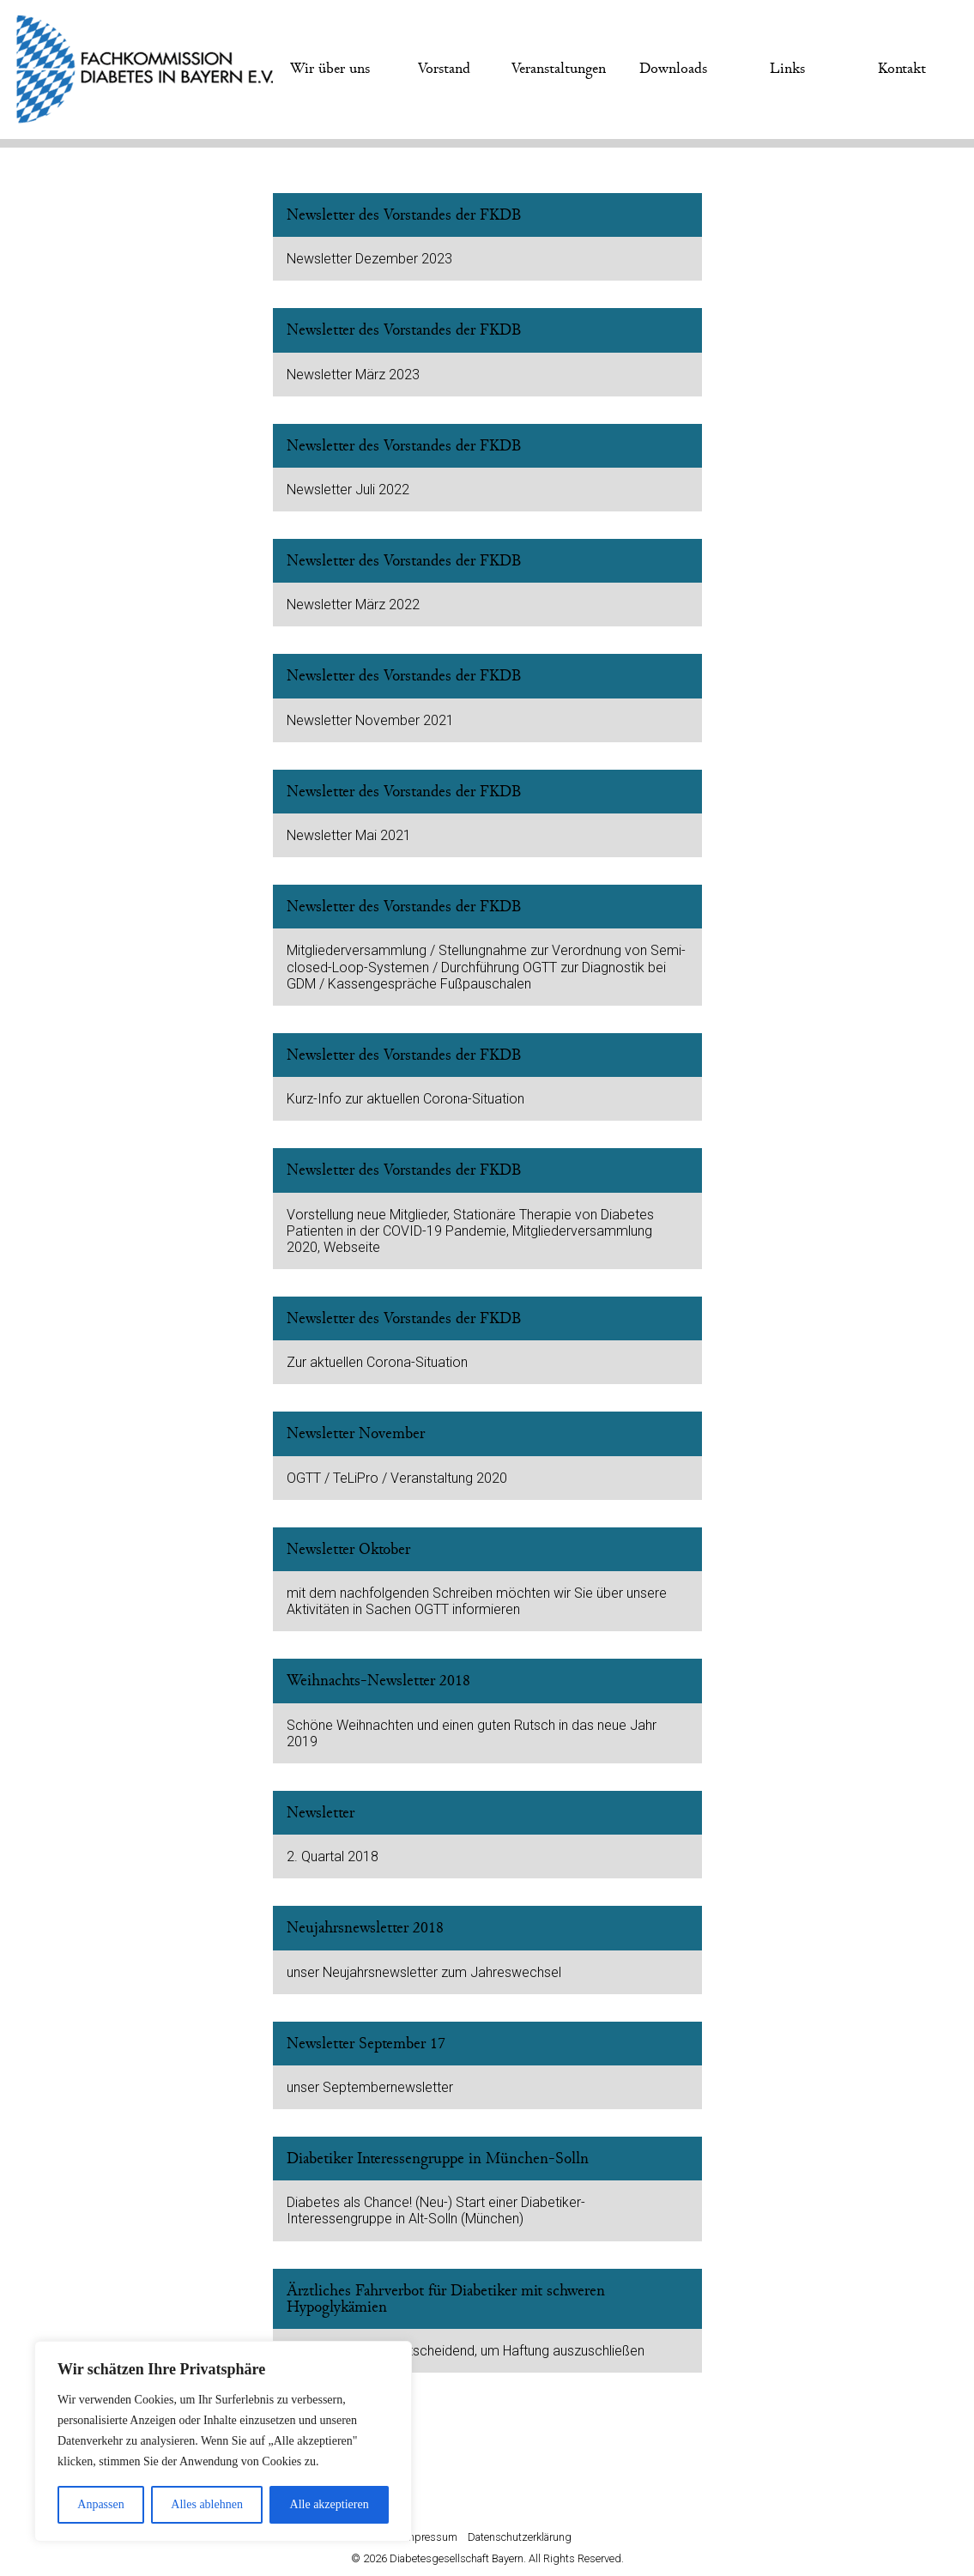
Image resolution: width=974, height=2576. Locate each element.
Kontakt (902, 68)
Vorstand (444, 68)
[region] (223, 2441)
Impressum (429, 2537)
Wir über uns (330, 68)
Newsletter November (356, 1433)
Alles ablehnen (207, 2504)
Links (787, 68)
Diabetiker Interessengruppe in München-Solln (438, 2158)
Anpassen (100, 2504)
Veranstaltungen (558, 68)
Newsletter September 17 (366, 2043)
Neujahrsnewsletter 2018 (365, 1928)
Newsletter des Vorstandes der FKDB (404, 215)
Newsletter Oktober (348, 1549)
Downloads (673, 68)
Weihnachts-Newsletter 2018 (378, 1680)
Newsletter (320, 1813)
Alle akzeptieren (329, 2504)
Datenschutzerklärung (520, 2537)
